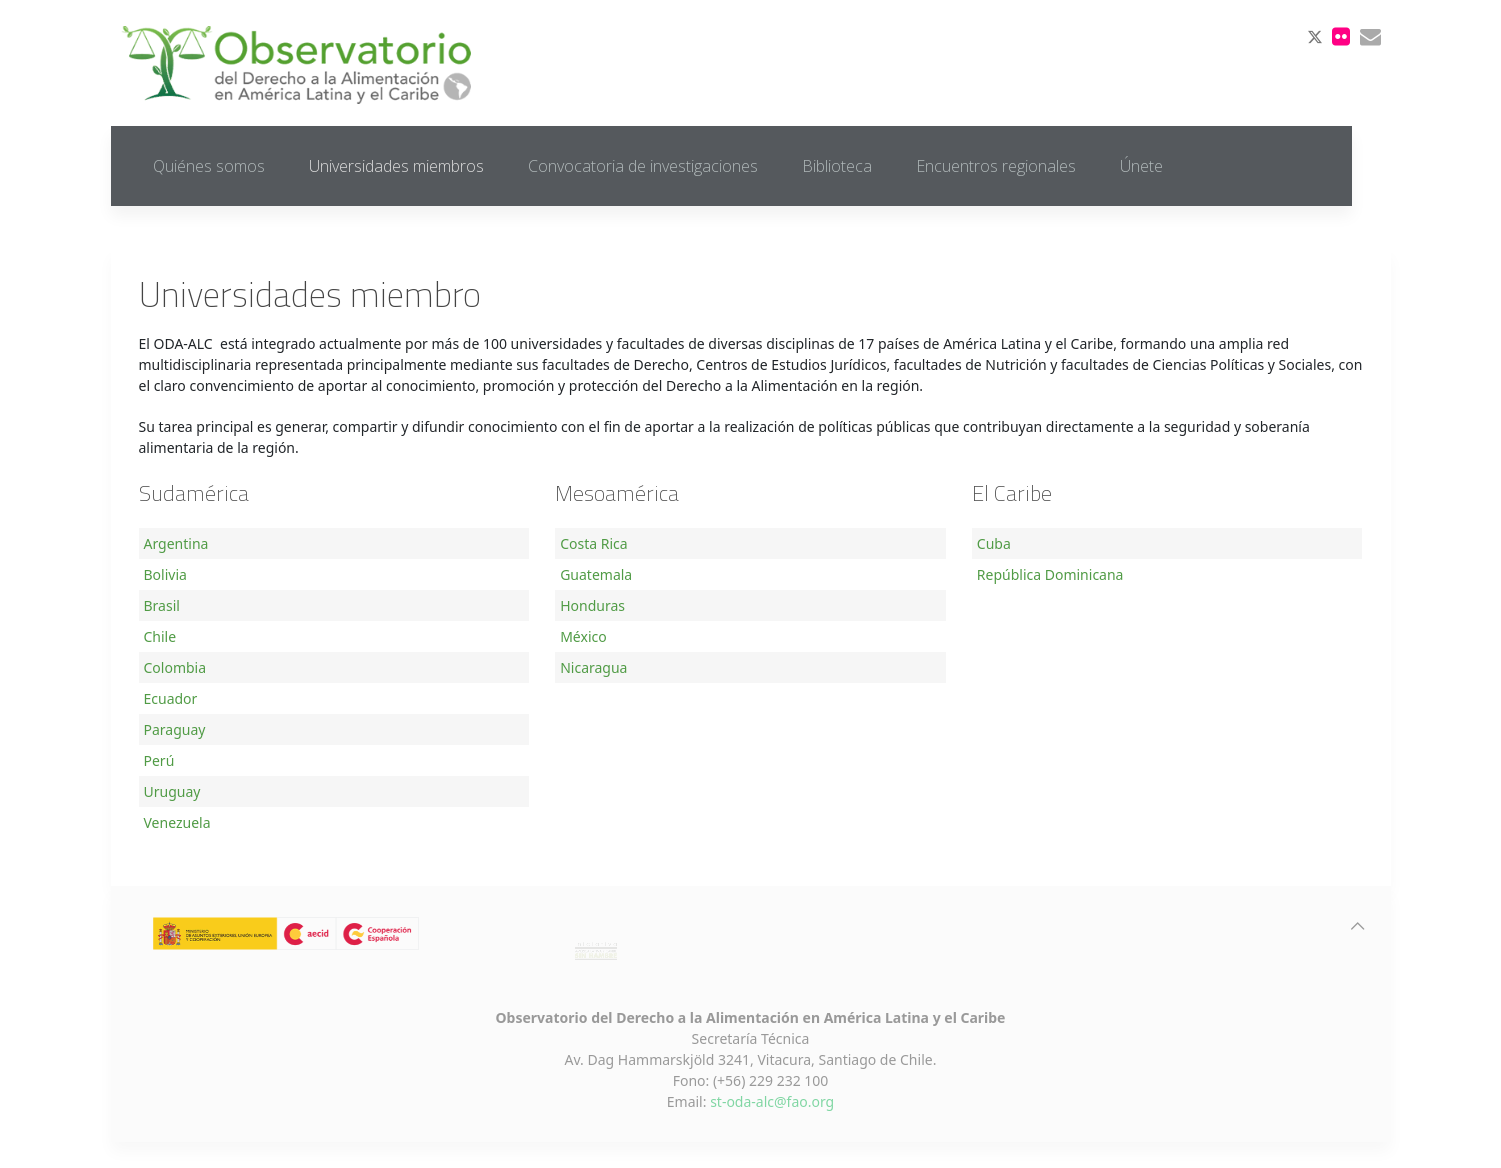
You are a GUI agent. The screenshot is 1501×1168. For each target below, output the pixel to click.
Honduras (592, 605)
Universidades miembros (396, 166)
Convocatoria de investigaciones (643, 166)
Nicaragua (593, 667)
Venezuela (177, 822)
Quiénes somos (209, 166)
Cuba (994, 543)
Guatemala (596, 574)
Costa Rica (593, 543)
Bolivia (165, 574)
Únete (1141, 166)
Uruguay (172, 791)
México (583, 636)
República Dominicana (1050, 574)
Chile (160, 636)
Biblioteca (837, 166)
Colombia (175, 667)
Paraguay (175, 729)
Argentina (176, 543)
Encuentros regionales (996, 166)
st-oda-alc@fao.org (772, 1101)
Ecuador (171, 698)
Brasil (162, 605)
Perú (159, 760)
